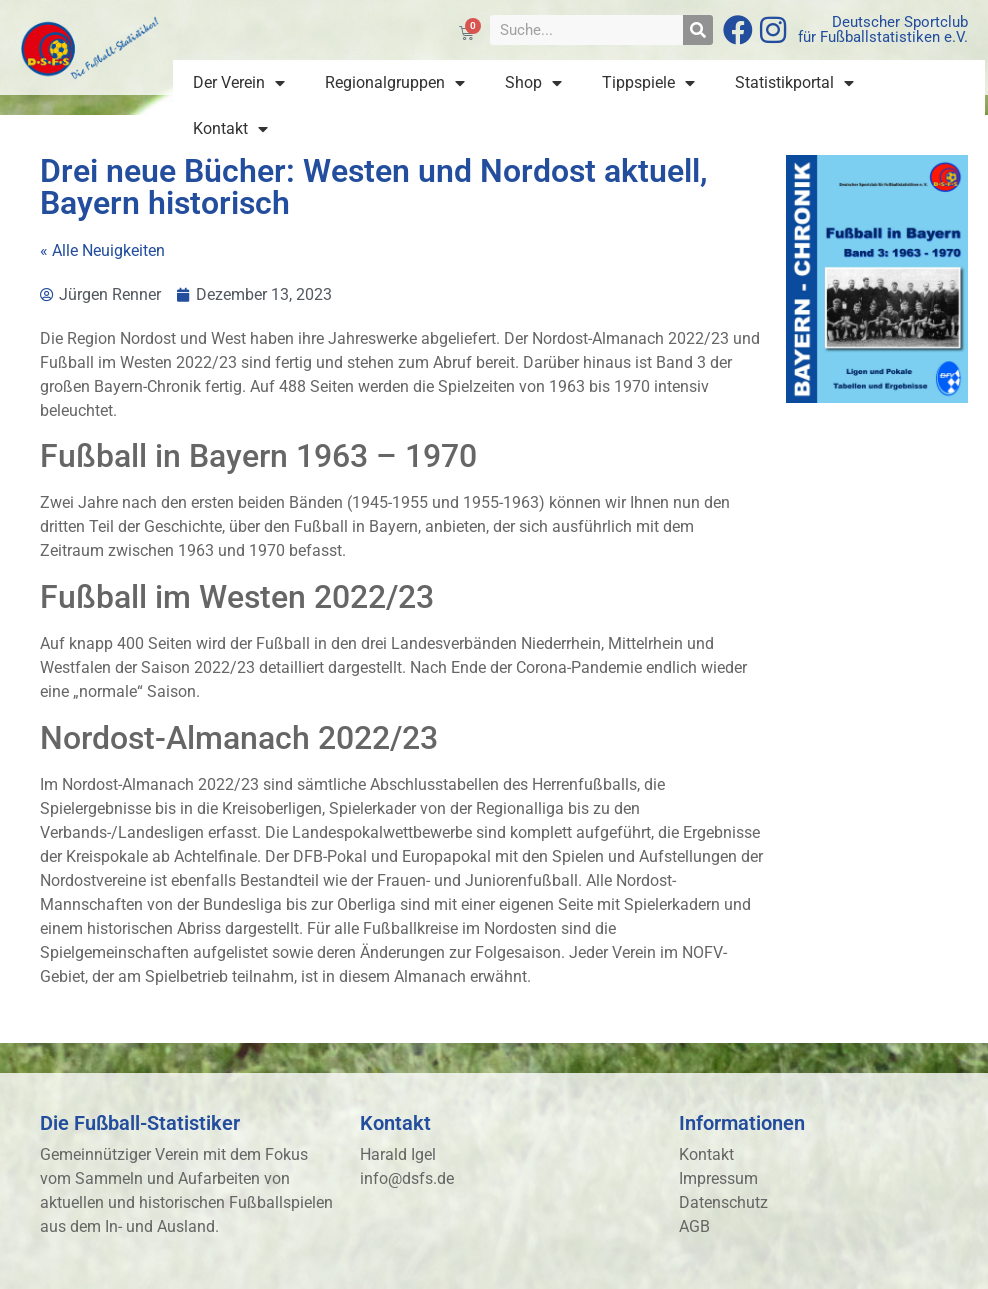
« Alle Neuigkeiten (102, 250)
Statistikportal (794, 83)
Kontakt (230, 129)
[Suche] (698, 30)
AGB (694, 1226)
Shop (533, 83)
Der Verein (239, 83)
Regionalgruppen (395, 83)
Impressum (718, 1178)
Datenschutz (723, 1202)
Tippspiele (648, 83)
